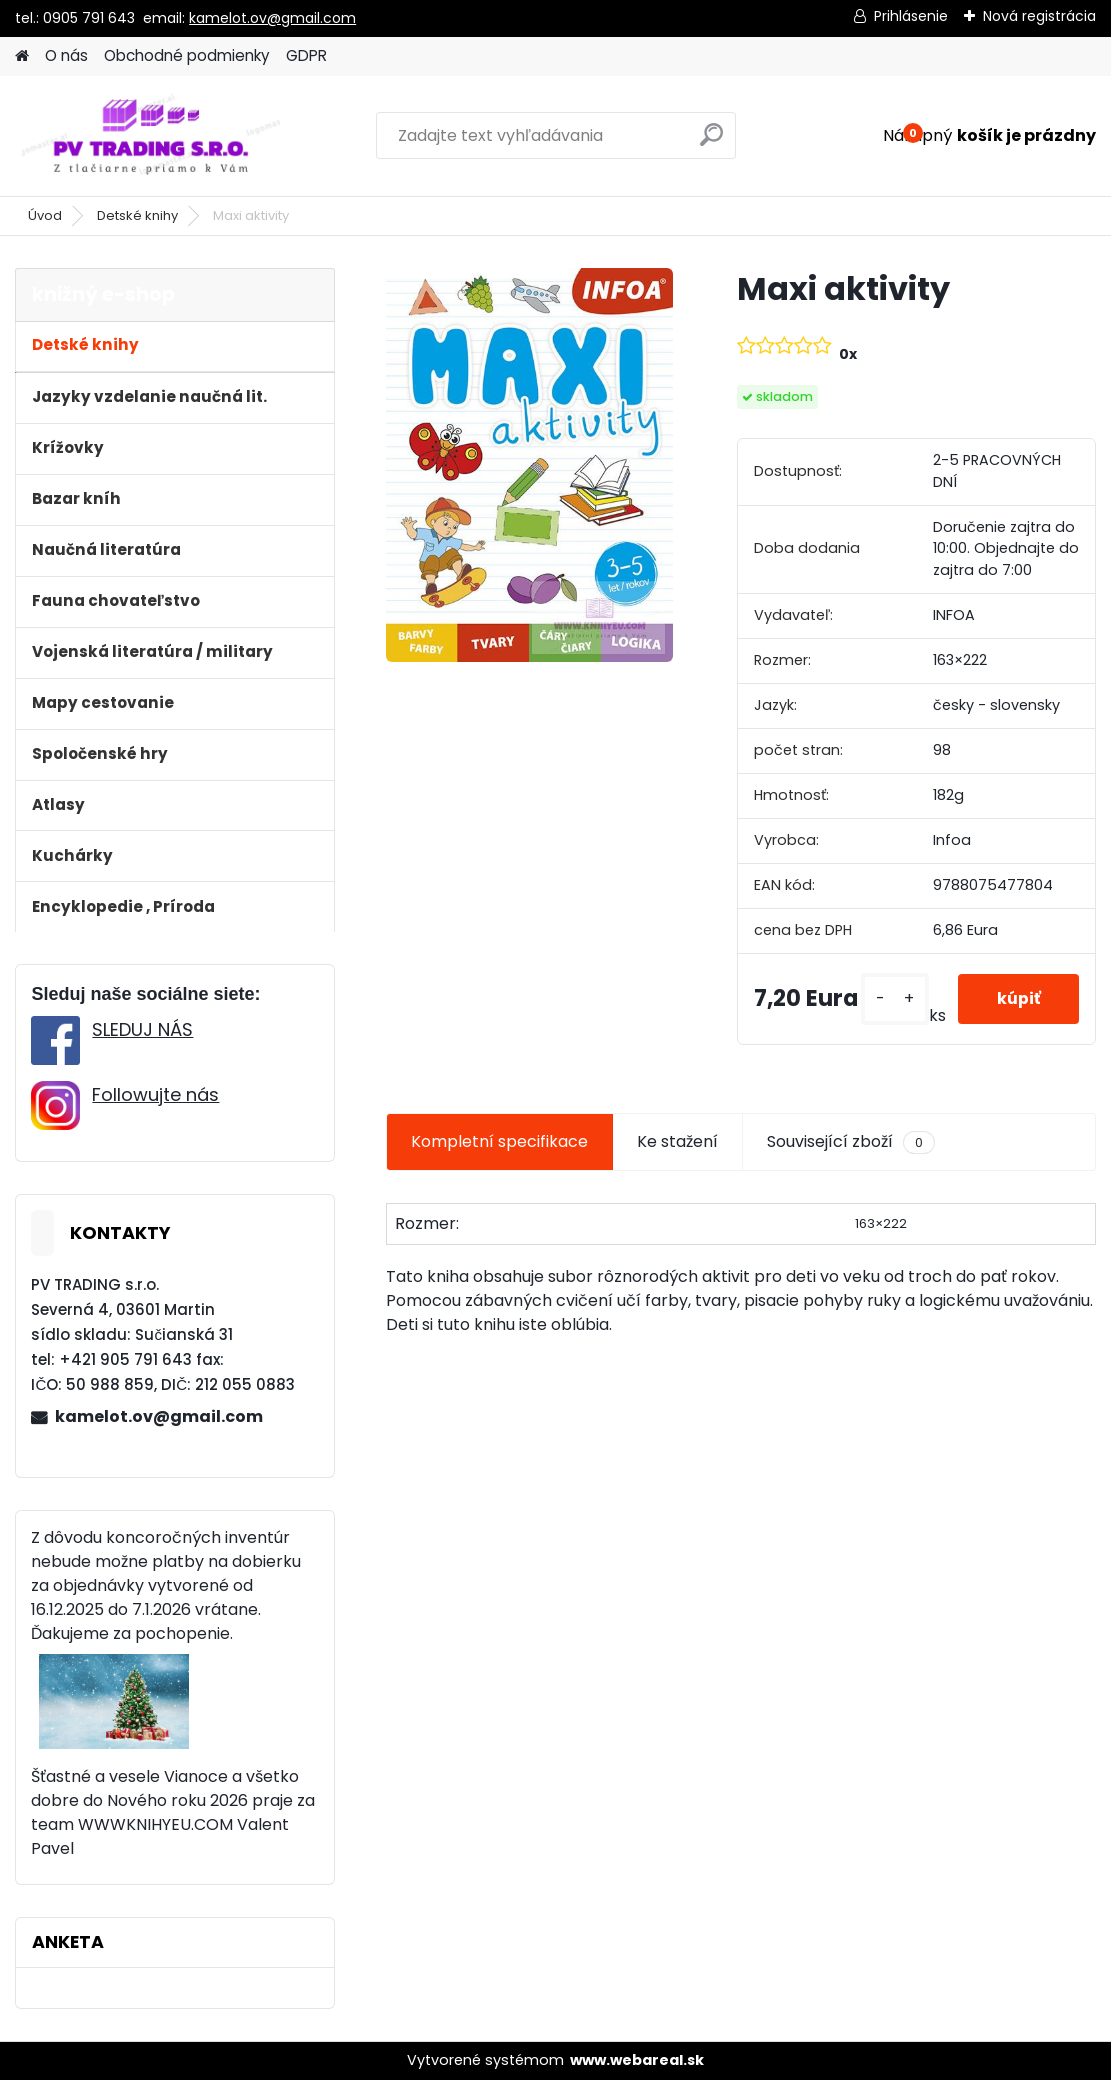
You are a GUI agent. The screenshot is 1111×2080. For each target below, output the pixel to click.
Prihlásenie (911, 16)
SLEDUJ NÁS (142, 1029)
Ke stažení (677, 1141)
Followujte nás (155, 1094)
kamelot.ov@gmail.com (272, 18)
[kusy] (892, 998)
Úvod (45, 215)
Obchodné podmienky (187, 55)
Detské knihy (137, 215)
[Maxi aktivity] (529, 465)
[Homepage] (22, 56)
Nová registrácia (1039, 16)
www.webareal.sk (637, 2060)
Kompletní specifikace (499, 1141)
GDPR (306, 55)
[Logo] (152, 136)
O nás (66, 55)
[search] (711, 142)
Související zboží (851, 1142)
